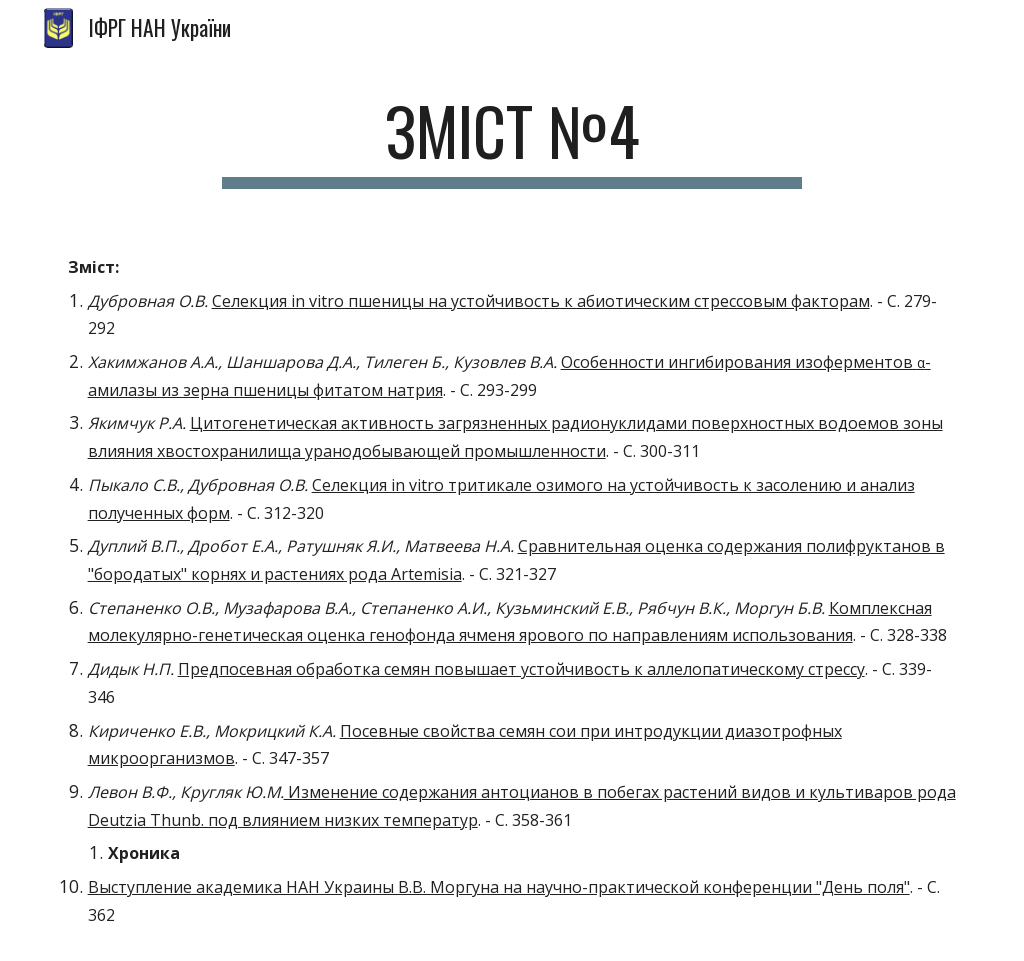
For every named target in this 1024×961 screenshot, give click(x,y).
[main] (511, 140)
